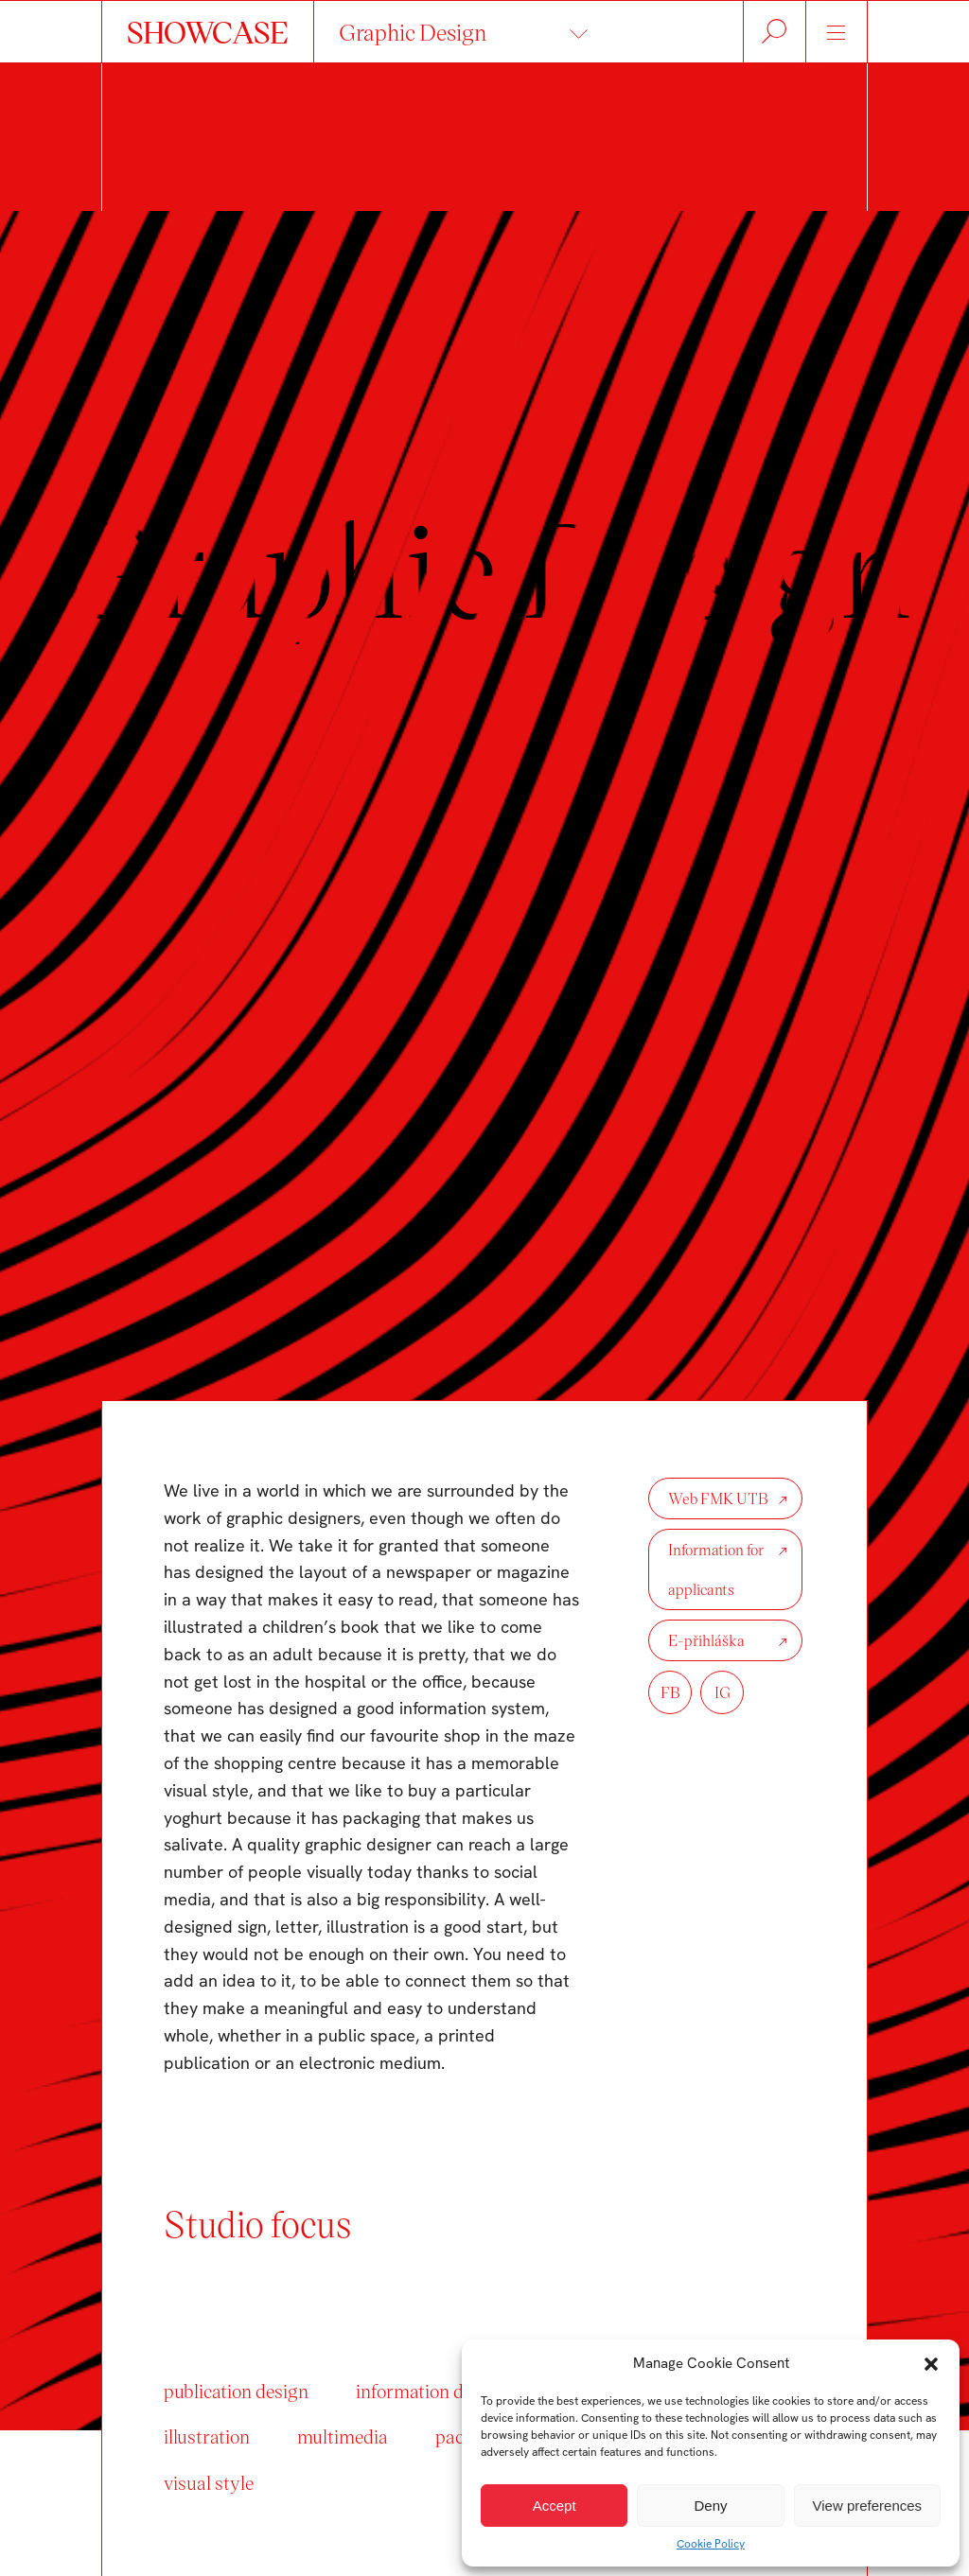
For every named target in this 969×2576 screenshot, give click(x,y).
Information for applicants (716, 1569)
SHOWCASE (208, 31)
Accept (554, 2505)
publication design (236, 2390)
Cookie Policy (711, 2543)
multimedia (342, 2436)
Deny (710, 2505)
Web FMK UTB (718, 1498)
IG (722, 1692)
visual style (209, 2482)
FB (670, 1692)
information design (431, 2390)
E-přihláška (706, 1640)
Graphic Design (412, 31)
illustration (207, 2436)
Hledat (774, 31)
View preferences (868, 2505)
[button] (931, 2364)
